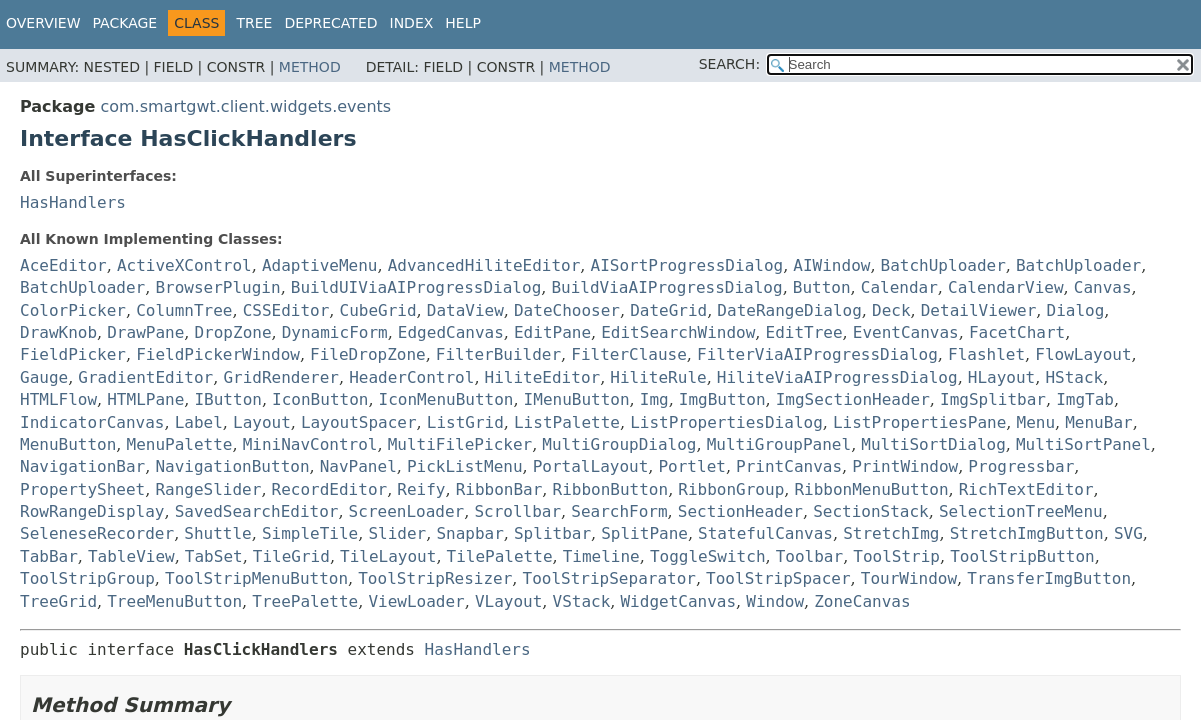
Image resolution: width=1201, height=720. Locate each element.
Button (822, 287)
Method (310, 67)
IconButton (320, 399)
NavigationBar (82, 466)
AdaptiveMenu (320, 265)
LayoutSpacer (359, 422)
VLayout (508, 601)
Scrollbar (517, 511)
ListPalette (567, 422)
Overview (43, 23)
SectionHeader (740, 511)
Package (125, 23)
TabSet (214, 556)
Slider (397, 533)
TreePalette (305, 601)
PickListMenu (465, 466)
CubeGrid (378, 310)
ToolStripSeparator (609, 578)
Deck (891, 310)
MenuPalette (180, 444)
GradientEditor (145, 377)
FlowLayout (1083, 354)
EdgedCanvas (451, 332)
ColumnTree (184, 310)
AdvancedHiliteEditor (484, 265)
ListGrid (465, 422)
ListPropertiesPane (919, 422)
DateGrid (668, 310)
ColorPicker (73, 310)
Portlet (691, 466)
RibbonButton (611, 489)
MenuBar (1098, 422)
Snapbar (469, 533)
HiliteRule (658, 377)
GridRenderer (281, 377)
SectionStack (871, 511)
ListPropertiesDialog (726, 422)
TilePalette (500, 556)
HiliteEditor (543, 377)
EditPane (552, 332)
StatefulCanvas (765, 533)
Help (463, 23)
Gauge (44, 377)
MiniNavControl (310, 444)
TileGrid (291, 556)
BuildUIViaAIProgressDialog (416, 287)
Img (654, 399)
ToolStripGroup (87, 578)
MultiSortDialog (933, 444)
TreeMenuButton (174, 601)
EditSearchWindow (678, 332)
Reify (421, 489)
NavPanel (358, 466)
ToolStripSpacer (778, 578)
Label (199, 422)
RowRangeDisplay (92, 511)
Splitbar (552, 533)
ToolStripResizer (435, 578)
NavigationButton (232, 466)
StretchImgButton (1027, 533)
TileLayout (388, 556)
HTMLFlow (58, 399)
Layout (262, 422)
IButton (227, 399)
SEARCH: (729, 64)
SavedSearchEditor (257, 511)
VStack (582, 601)
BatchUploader (943, 265)
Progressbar (1021, 466)
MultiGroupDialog (619, 444)
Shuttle (217, 533)
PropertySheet (82, 489)
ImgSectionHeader (853, 399)
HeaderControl (411, 377)
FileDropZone (368, 354)
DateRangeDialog (789, 310)
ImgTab (1085, 399)
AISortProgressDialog (687, 265)
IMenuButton (577, 399)
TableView (131, 556)
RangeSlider (208, 489)
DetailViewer (979, 310)
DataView (465, 310)
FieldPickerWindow (218, 354)
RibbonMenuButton (871, 489)
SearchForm (619, 511)
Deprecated (330, 23)
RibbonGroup (731, 489)
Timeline (601, 556)
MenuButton (68, 444)
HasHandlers (73, 202)
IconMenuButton (446, 399)
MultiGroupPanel (779, 444)
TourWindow (909, 578)
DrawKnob (58, 332)
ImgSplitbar (993, 399)
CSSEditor (286, 310)
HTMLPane (145, 399)
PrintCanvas (789, 466)
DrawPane (145, 332)
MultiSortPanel (1083, 444)
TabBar (49, 556)
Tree (254, 23)
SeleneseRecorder (97, 533)
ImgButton (722, 399)
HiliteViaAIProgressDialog (837, 377)
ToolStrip (896, 556)
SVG (1128, 533)
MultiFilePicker (460, 444)
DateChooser (567, 310)
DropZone (232, 332)
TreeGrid (58, 601)
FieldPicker (73, 354)
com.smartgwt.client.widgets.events (245, 106)
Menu (1036, 422)
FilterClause (629, 354)
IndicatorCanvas (92, 422)
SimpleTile (310, 533)
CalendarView (1006, 287)
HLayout (1001, 377)
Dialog (1076, 310)
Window (775, 601)
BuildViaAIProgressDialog (666, 287)
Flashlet (986, 354)
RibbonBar (499, 489)
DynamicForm (335, 332)
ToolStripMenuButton (256, 578)
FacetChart (1017, 332)
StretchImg (891, 533)
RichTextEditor (1026, 489)
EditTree (804, 332)
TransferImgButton (1049, 578)
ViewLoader (416, 601)
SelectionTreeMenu (1021, 511)
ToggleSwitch (708, 556)
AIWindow (831, 265)
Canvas (1103, 287)
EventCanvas (906, 332)
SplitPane (644, 533)
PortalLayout (591, 466)
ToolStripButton (1022, 556)
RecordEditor (330, 489)
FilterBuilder (498, 354)
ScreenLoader (407, 511)
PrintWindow (905, 466)
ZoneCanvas (862, 601)
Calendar (899, 287)
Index (412, 23)
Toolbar (809, 556)
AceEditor (63, 265)
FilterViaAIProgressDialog (817, 354)
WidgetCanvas (678, 601)
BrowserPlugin (217, 287)
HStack (1074, 377)
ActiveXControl (184, 265)
